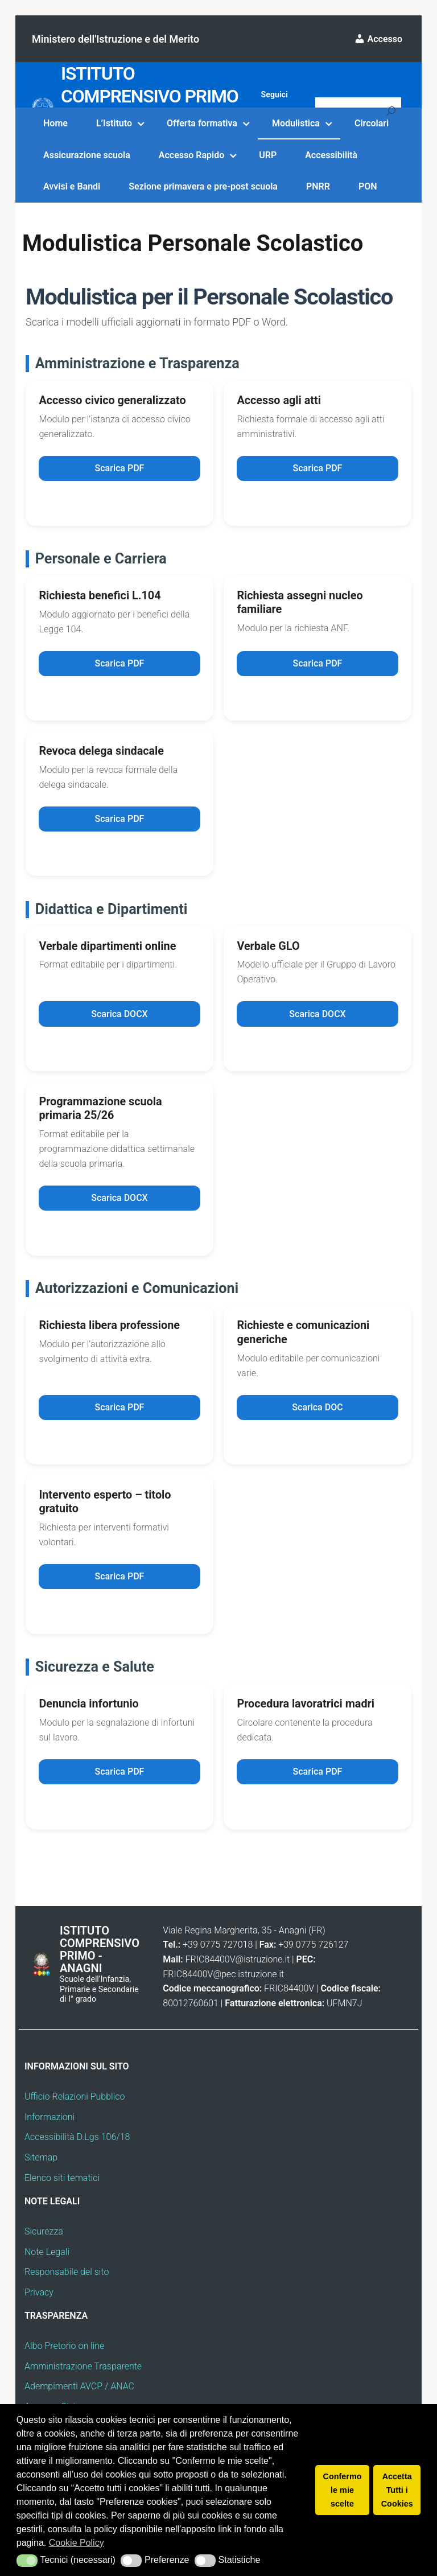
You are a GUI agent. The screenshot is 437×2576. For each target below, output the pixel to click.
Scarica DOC (317, 1411)
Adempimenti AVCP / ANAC (79, 2393)
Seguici (274, 94)
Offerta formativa (202, 123)
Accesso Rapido (191, 155)
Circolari (371, 123)
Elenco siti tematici (62, 2184)
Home (55, 123)
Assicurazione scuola (86, 155)
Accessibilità (331, 155)
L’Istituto (114, 123)
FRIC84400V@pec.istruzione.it (223, 1981)
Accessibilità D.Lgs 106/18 (77, 2144)
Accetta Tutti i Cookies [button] (397, 2490)
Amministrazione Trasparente (83, 2373)
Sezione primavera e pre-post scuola (203, 186)
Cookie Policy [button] (76, 2543)
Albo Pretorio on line (64, 2353)
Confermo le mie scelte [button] (342, 2490)
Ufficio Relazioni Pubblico (74, 2103)
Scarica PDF (120, 468)
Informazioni (49, 2123)
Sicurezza (43, 2238)
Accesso (378, 39)
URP (268, 155)
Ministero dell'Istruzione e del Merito (115, 39)
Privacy (38, 2299)
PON (367, 186)
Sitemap (40, 2164)
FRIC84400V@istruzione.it (237, 1966)
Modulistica (296, 123)
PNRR (318, 186)
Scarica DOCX (119, 1016)
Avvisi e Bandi (71, 186)
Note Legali (46, 2258)
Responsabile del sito (66, 2278)
